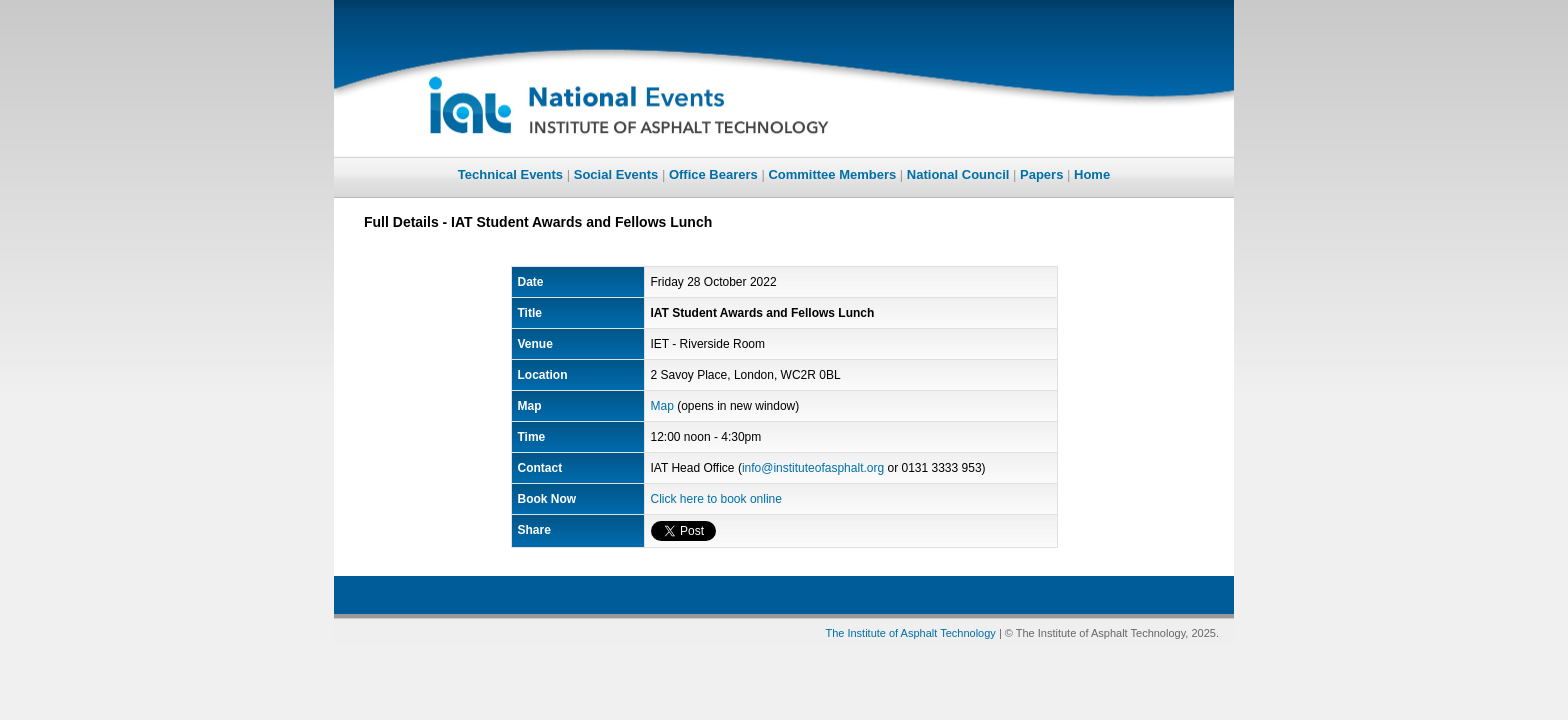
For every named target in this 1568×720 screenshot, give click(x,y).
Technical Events (510, 174)
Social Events (616, 174)
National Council (958, 174)
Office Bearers (713, 174)
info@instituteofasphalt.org (813, 468)
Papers (1041, 174)
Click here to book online (716, 499)
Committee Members (832, 174)
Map (662, 406)
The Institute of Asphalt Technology (910, 633)
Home (1092, 174)
